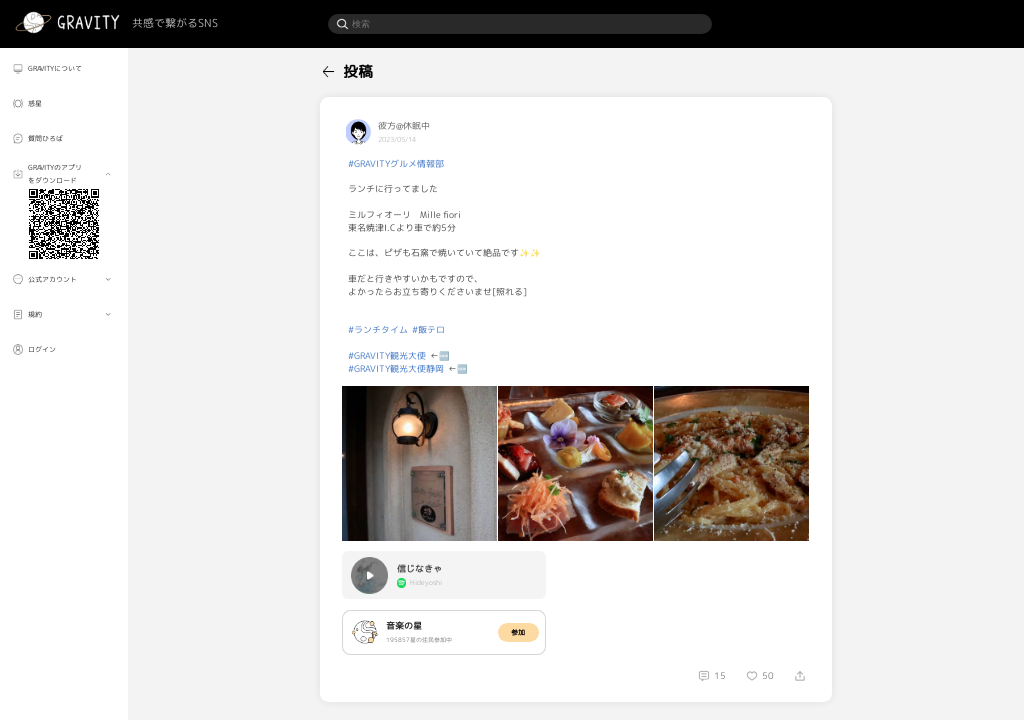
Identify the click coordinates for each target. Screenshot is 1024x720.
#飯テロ (428, 330)
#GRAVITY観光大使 (387, 356)
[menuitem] (63, 68)
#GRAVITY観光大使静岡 (396, 369)
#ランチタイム (378, 330)
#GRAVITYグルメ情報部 (396, 164)
